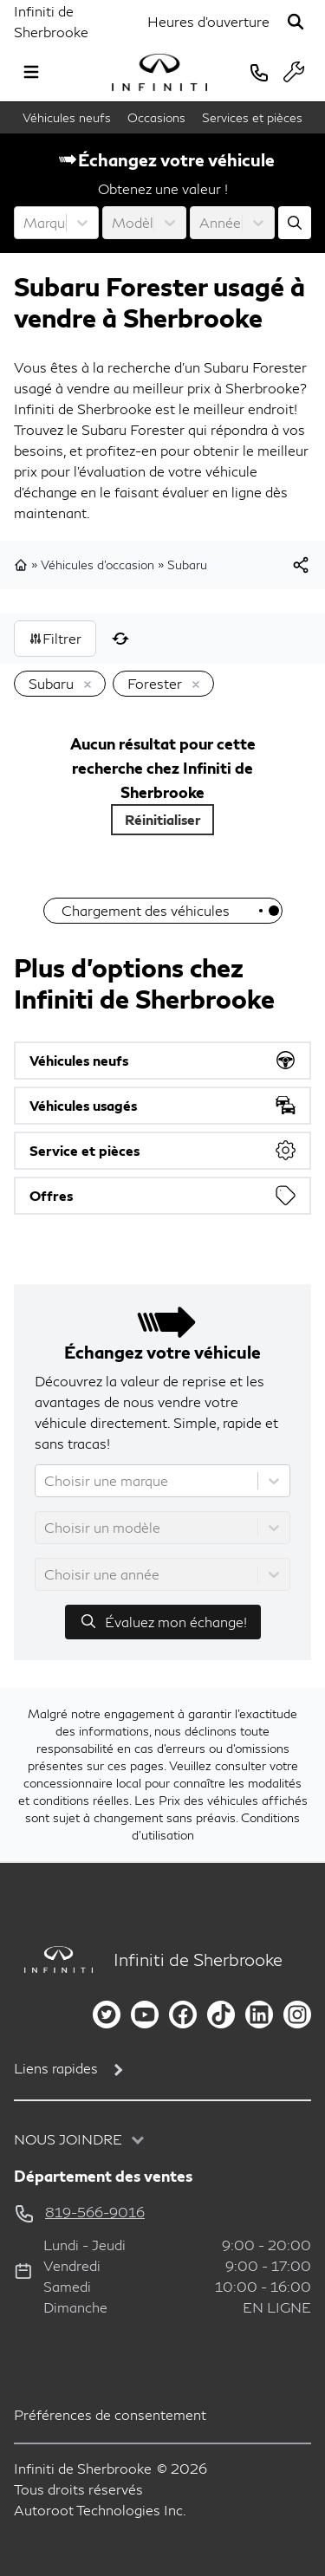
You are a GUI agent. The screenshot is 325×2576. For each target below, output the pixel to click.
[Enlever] (84, 685)
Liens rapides (56, 2068)
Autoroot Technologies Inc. (100, 2509)
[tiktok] (221, 2014)
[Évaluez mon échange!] (294, 222)
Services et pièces (252, 117)
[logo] (159, 72)
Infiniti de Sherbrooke (51, 21)
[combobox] (25, 222)
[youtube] (145, 2014)
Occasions (156, 117)
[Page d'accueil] (53, 1959)
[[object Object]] (300, 565)
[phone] (259, 72)
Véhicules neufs (67, 117)
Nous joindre (68, 2139)
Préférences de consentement (110, 2414)
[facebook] (183, 2014)
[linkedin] (259, 2014)
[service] (293, 72)
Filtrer (55, 638)
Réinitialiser (163, 819)
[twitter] (106, 2014)
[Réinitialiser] (120, 638)
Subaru (187, 564)
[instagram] (297, 2014)
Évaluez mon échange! (163, 1621)
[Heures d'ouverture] (208, 22)
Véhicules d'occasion (97, 564)
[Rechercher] (295, 21)
